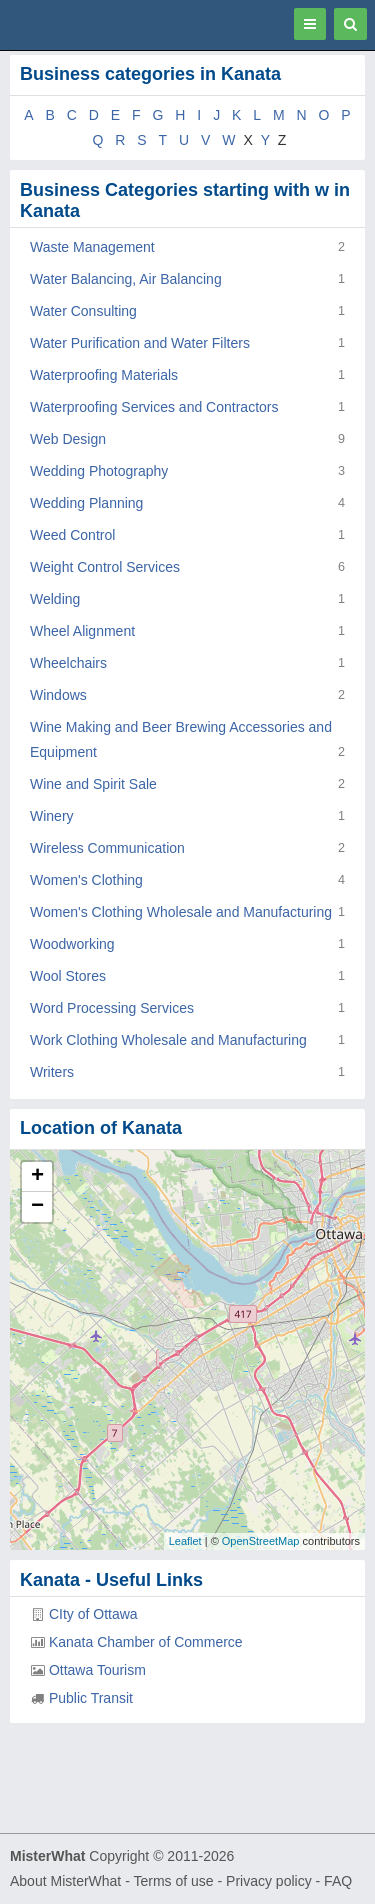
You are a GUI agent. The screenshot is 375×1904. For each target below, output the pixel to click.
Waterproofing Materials (104, 375)
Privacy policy (269, 1881)
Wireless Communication (107, 848)
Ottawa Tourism (97, 1670)
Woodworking (72, 944)
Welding (55, 599)
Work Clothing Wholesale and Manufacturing (168, 1040)
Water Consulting (83, 311)
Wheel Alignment (82, 631)
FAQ (338, 1881)
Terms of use (173, 1881)
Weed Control (72, 535)
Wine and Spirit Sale (93, 784)
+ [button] (37, 1177)
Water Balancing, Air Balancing (126, 279)
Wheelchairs (68, 663)
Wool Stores (68, 976)
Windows (58, 695)
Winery (52, 816)
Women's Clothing (86, 880)
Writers (52, 1072)
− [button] (37, 1207)
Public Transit (91, 1698)
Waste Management (92, 247)
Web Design (68, 439)
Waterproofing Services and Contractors (154, 407)
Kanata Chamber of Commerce (146, 1642)
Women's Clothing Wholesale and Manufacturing (181, 912)
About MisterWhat (65, 1881)
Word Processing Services (112, 1008)
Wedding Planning (86, 503)
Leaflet (185, 1541)
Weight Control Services (105, 567)
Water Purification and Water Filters (140, 343)
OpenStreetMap (261, 1541)
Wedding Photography (99, 471)
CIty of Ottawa (93, 1614)
